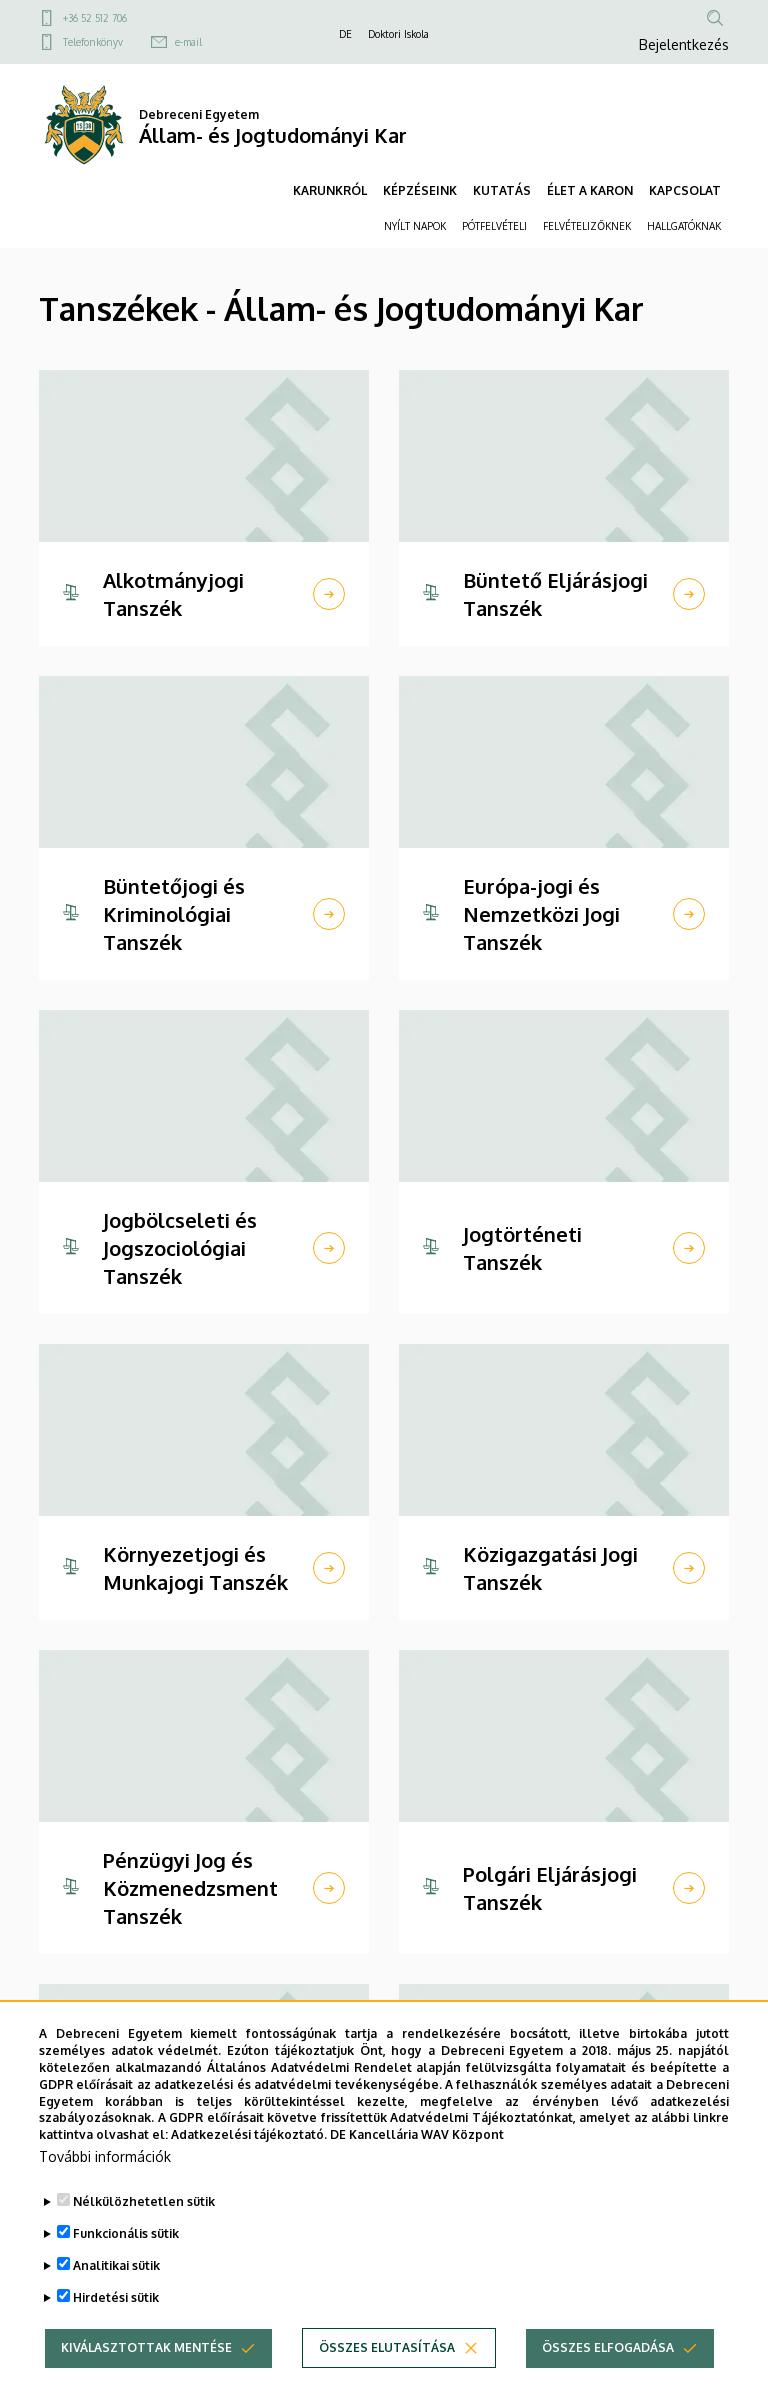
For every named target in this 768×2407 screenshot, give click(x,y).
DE (345, 34)
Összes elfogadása (608, 2367)
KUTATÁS (502, 190)
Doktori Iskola (398, 34)
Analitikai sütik (116, 2285)
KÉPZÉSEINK (420, 190)
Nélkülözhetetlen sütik (144, 2221)
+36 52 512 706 (95, 18)
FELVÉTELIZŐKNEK (587, 226)
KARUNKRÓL (330, 190)
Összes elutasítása (387, 2367)
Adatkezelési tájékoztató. (249, 2155)
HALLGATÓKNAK (684, 226)
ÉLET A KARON (590, 190)
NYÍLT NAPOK (415, 226)
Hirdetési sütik (116, 2317)
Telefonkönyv (93, 42)
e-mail (188, 42)
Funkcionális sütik (126, 2253)
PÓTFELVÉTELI (494, 226)
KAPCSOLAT (685, 190)
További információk (105, 2176)
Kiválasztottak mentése (146, 2367)
